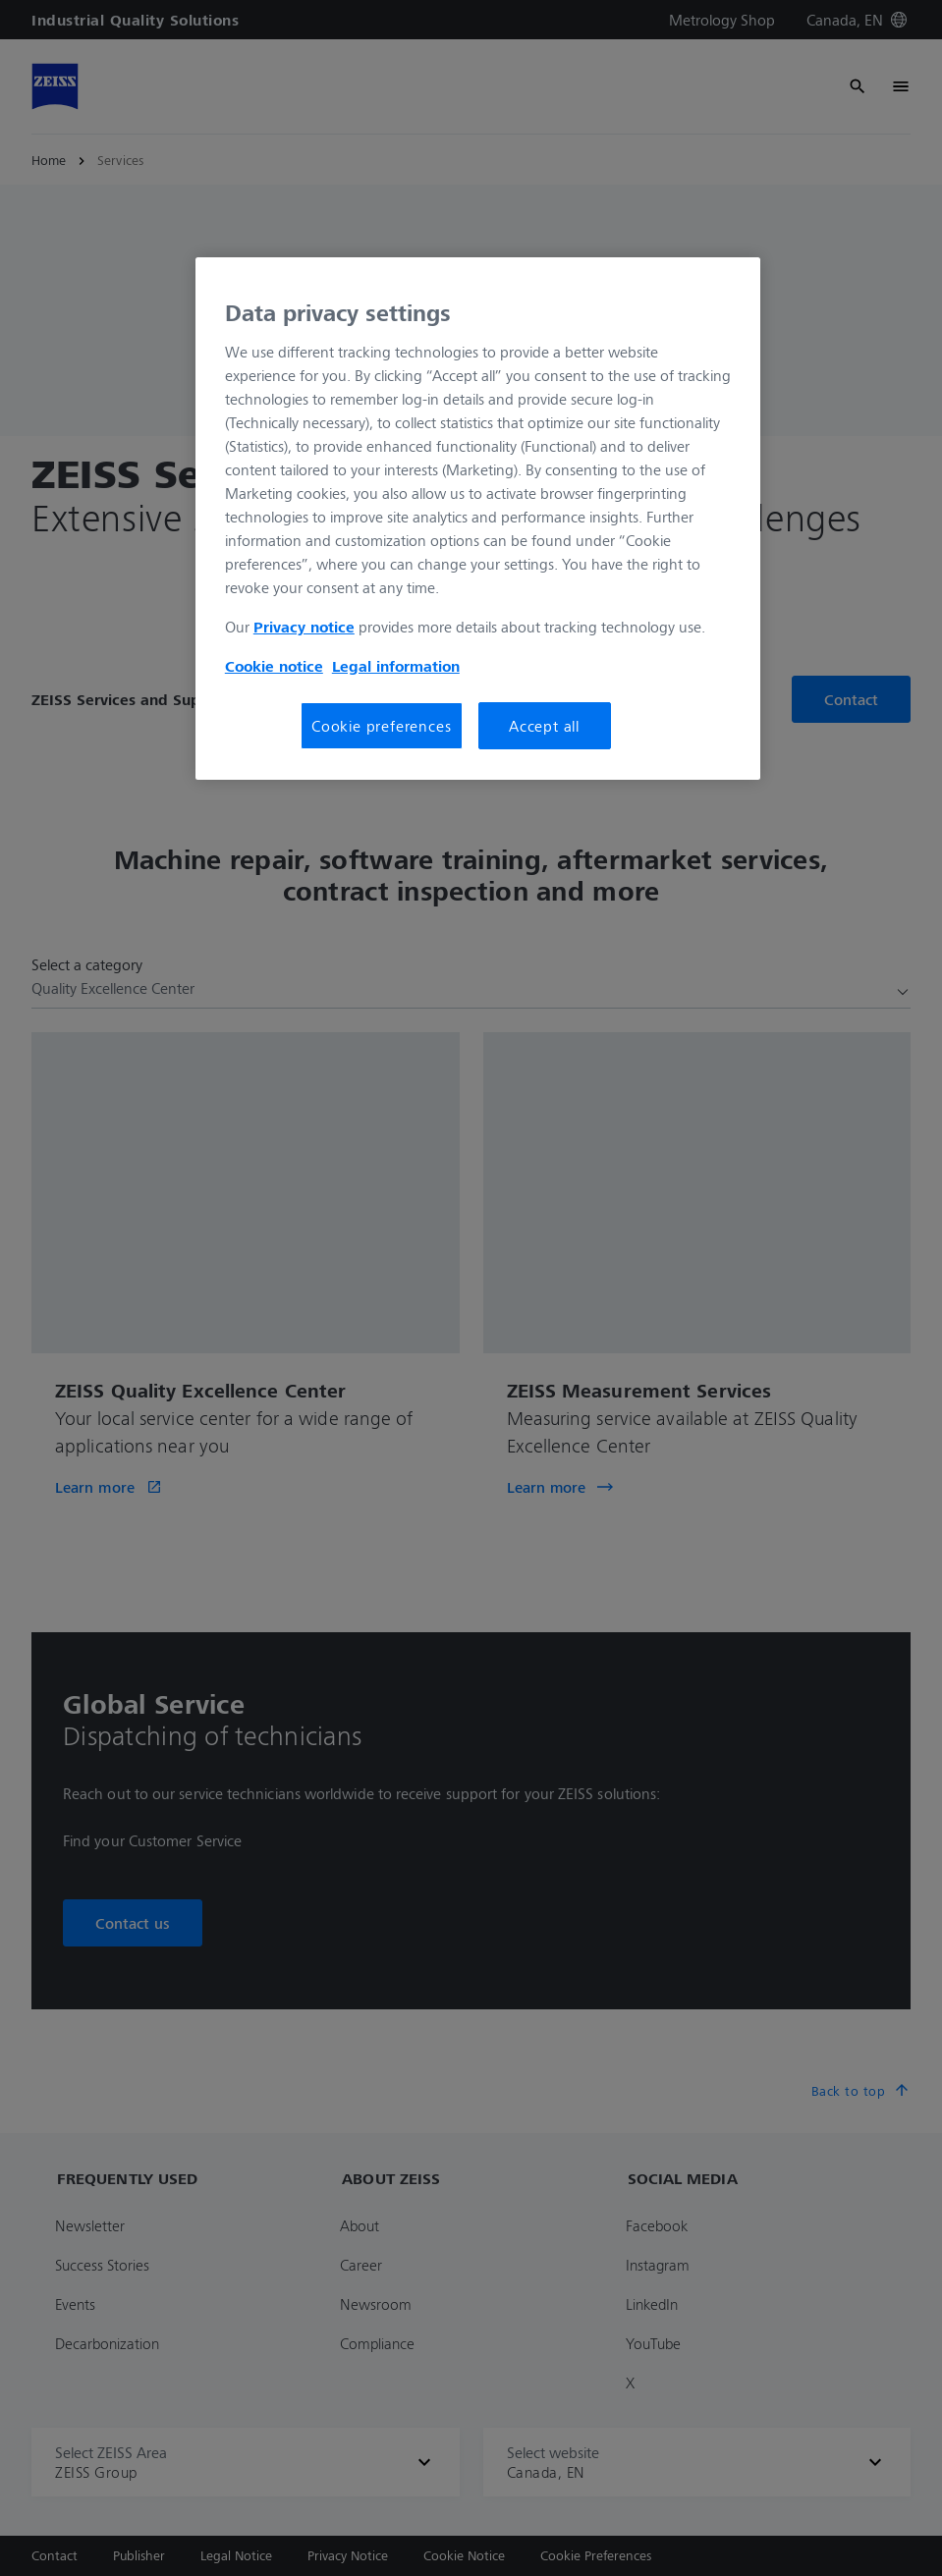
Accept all (544, 726)
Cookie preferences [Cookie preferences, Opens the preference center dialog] (381, 726)
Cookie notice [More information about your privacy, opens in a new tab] (274, 666)
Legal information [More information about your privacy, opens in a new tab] (396, 666)
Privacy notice (304, 626)
